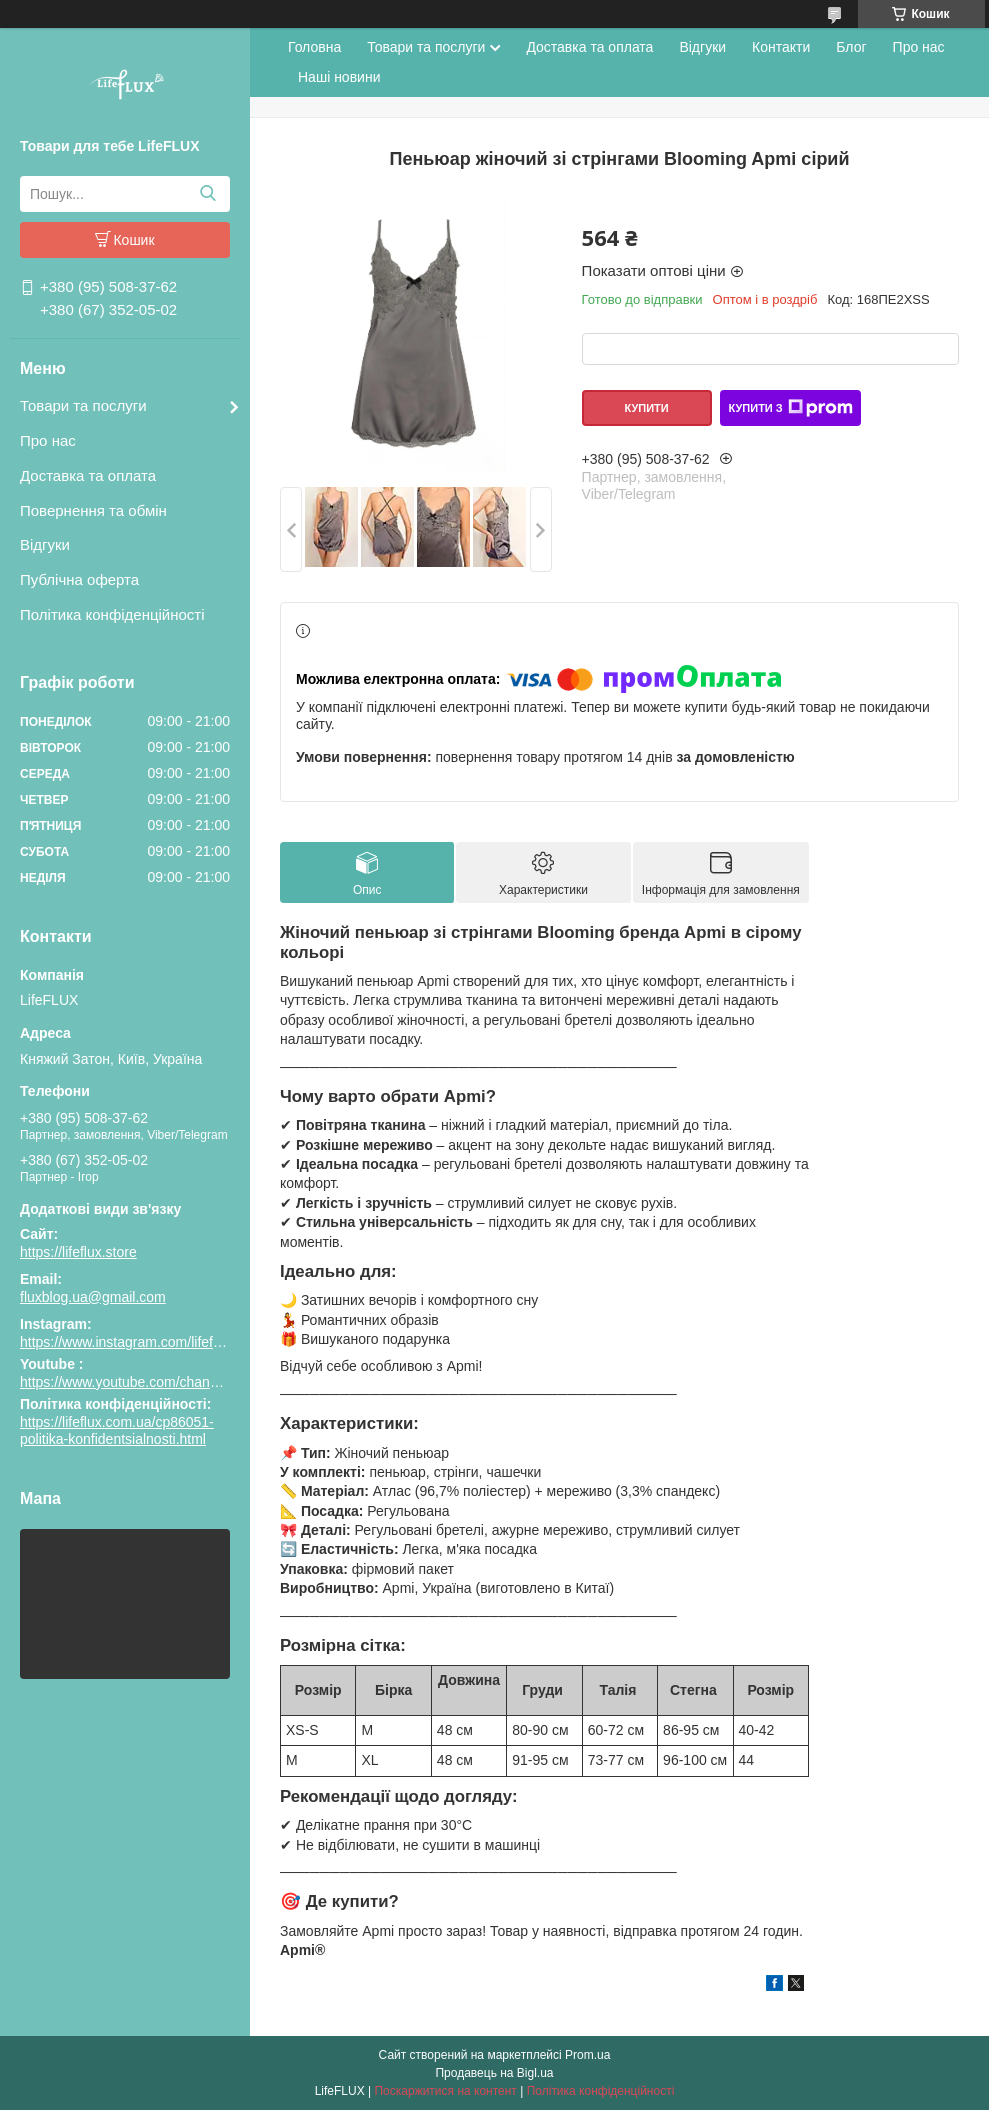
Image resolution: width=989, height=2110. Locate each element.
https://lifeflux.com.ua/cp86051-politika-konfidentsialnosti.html (117, 1431)
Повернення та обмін (93, 510)
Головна (314, 47)
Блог (851, 47)
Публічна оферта (79, 579)
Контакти (781, 47)
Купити (646, 408)
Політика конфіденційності (112, 614)
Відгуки (45, 544)
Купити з (790, 408)
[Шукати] (207, 194)
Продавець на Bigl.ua (494, 2073)
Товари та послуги (83, 405)
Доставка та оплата (88, 475)
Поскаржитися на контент (445, 2091)
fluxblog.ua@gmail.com (93, 1297)
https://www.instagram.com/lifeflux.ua (135, 1342)
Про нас (48, 440)
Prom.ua (587, 2055)
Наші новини (339, 77)
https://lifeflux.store (78, 1252)
